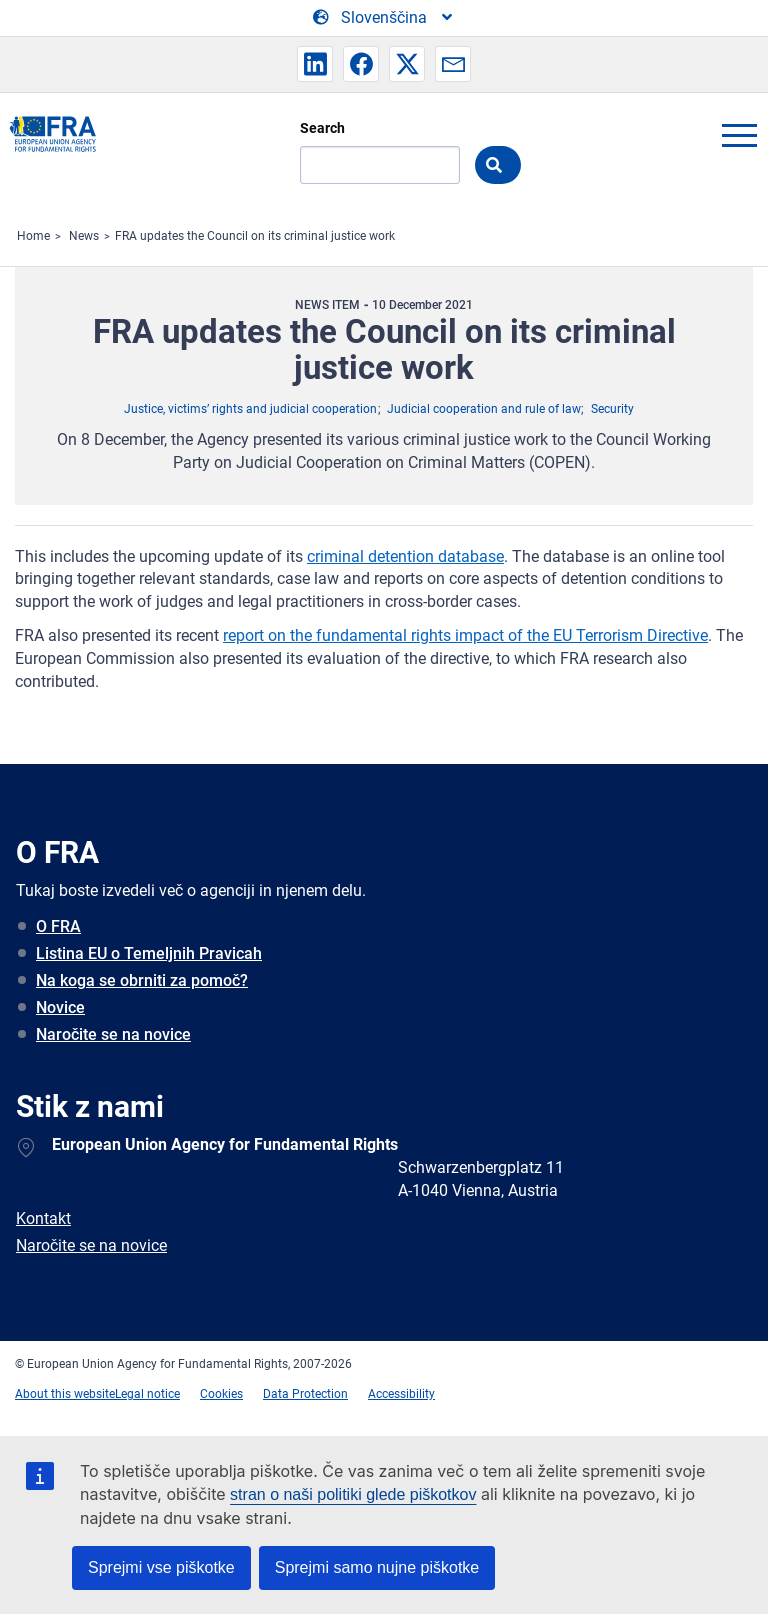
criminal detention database (405, 556)
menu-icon (739, 135)
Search (322, 128)
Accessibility (401, 1394)
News (84, 236)
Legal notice (147, 1394)
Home (33, 236)
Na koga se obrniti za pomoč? (142, 980)
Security (612, 409)
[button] (315, 64)
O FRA (58, 926)
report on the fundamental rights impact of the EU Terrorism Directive (465, 635)
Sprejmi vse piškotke (161, 1567)
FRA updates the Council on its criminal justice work (255, 236)
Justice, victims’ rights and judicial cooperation (250, 409)
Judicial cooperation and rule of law (484, 409)
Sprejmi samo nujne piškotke (377, 1567)
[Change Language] (384, 18)
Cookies (221, 1394)
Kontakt (43, 1218)
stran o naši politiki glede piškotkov (353, 1494)
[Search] (380, 165)
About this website (65, 1394)
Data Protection (305, 1394)
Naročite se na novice (113, 1034)
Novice (60, 1007)
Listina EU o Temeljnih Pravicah (149, 953)
